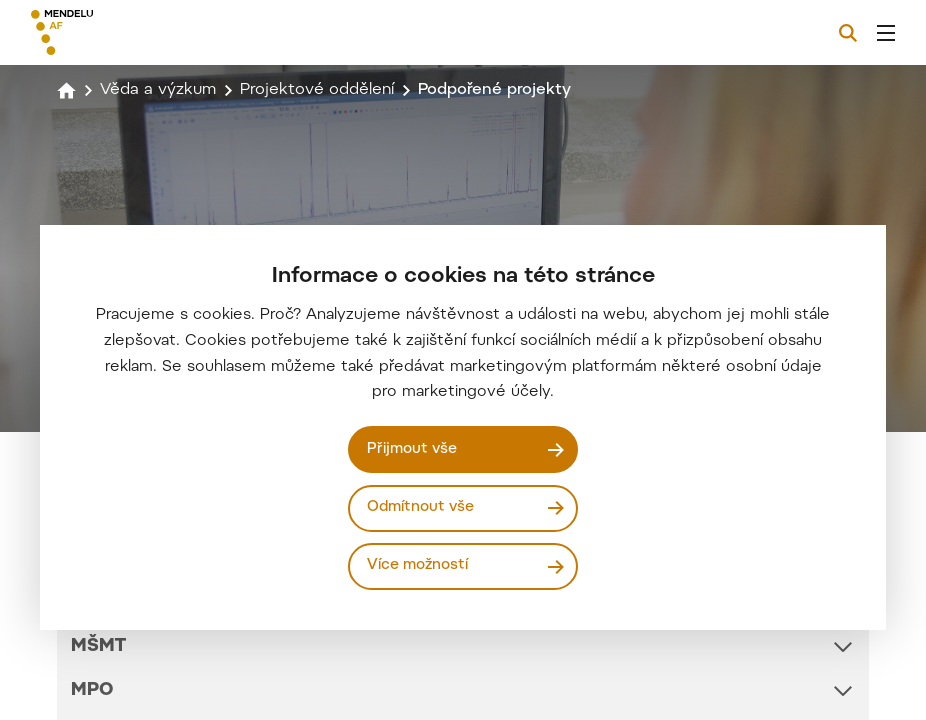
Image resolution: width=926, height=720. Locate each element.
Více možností (417, 565)
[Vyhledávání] (848, 33)
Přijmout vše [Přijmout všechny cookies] (412, 449)
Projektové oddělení (317, 90)
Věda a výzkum (158, 90)
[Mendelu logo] (137, 32)
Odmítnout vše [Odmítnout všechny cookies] (420, 507)
